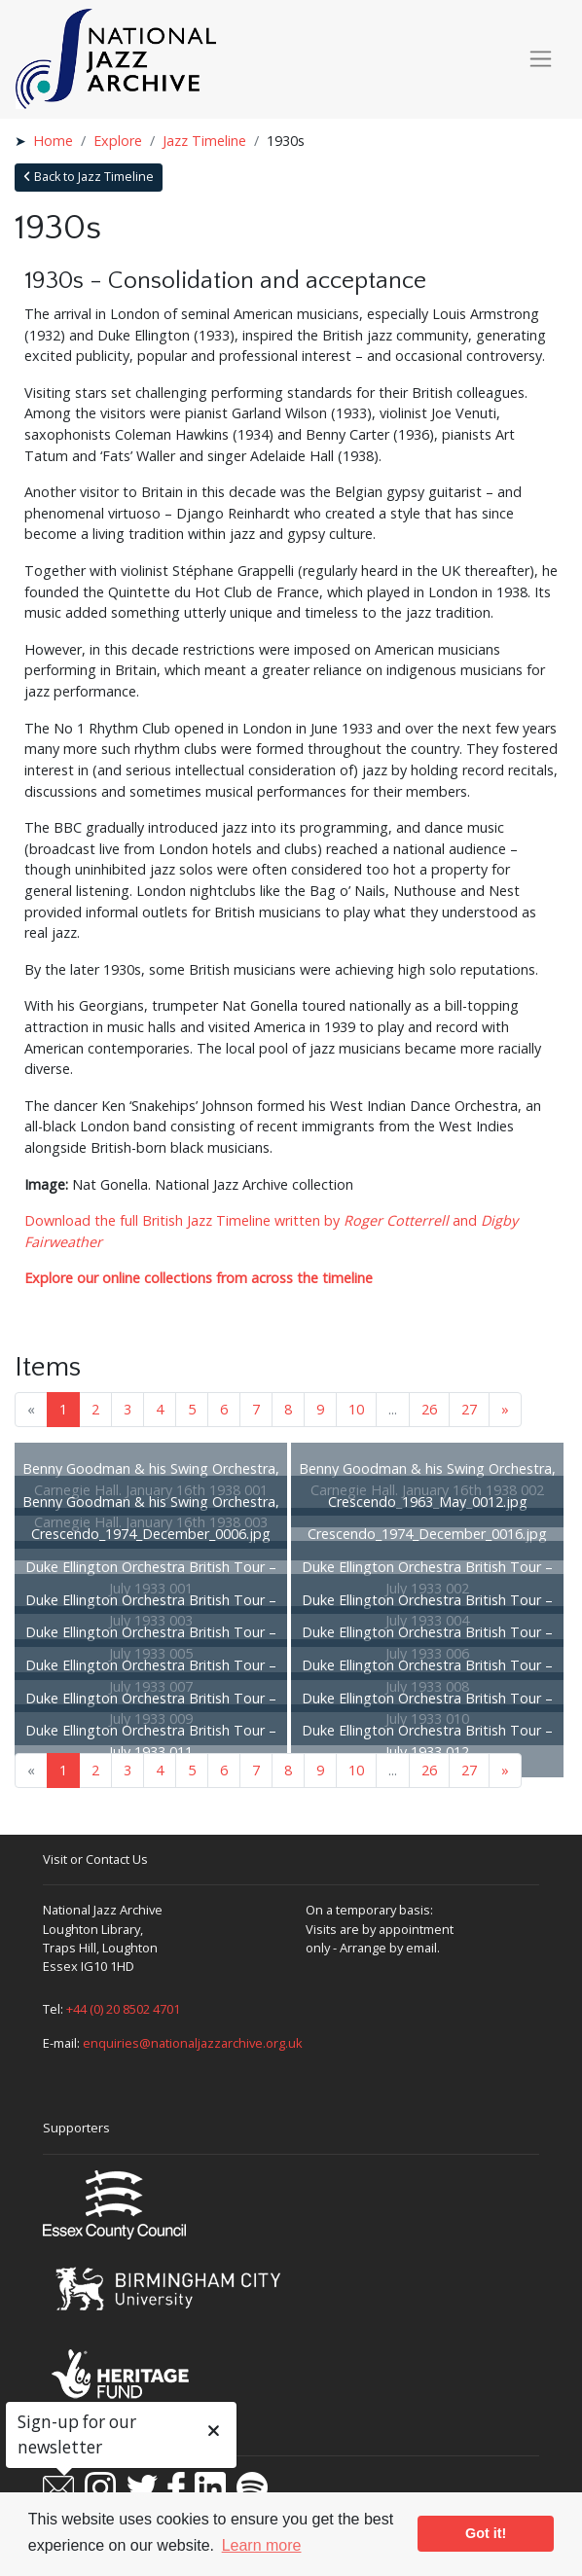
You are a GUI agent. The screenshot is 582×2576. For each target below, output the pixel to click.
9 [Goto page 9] (320, 1409)
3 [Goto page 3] (127, 1409)
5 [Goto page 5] (192, 1409)
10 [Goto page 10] (356, 1409)
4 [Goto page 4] (160, 1409)
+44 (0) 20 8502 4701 (123, 2009)
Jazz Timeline (204, 140)
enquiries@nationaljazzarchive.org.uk (193, 2043)
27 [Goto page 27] (469, 1409)
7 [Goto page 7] (256, 1409)
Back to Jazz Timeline (88, 176)
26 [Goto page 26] (429, 1409)
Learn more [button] (262, 2545)
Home (53, 140)
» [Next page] (505, 1409)
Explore (117, 140)
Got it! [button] (485, 2533)
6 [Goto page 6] (224, 1409)
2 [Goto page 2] (95, 1409)
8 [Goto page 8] (288, 1409)
